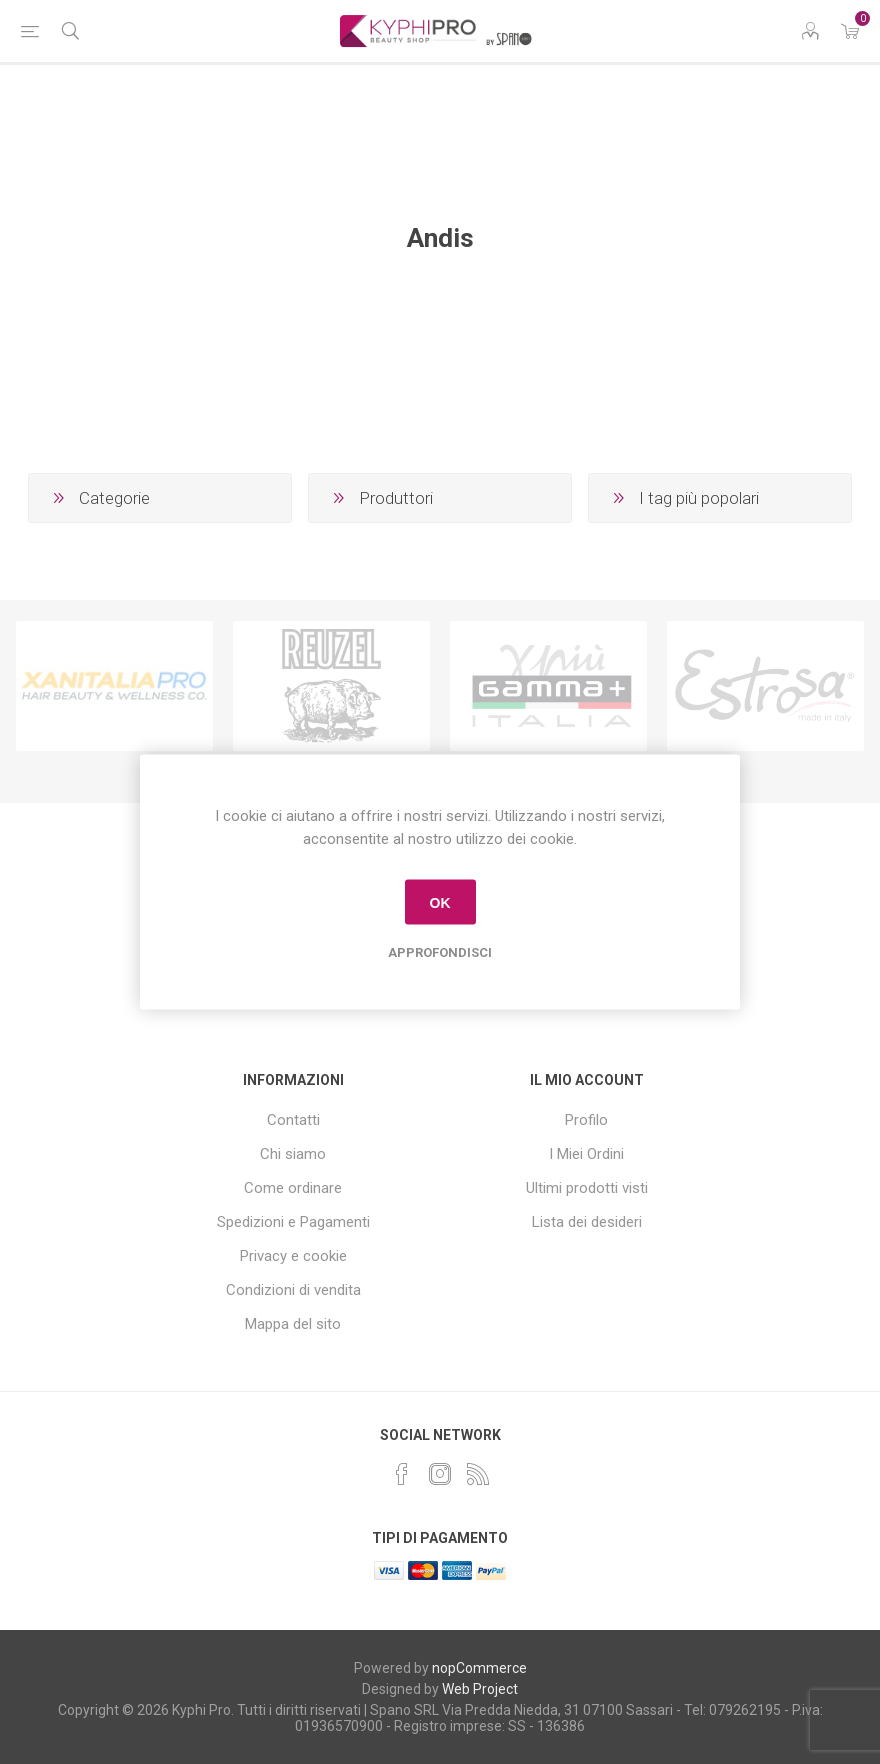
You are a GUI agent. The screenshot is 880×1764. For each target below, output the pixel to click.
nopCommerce (479, 1668)
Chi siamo (293, 1154)
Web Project (480, 1689)
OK (440, 902)
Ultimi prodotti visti (587, 1188)
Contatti (293, 1120)
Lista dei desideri (587, 1222)
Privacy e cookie (293, 1256)
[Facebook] (402, 1474)
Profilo (586, 1120)
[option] (114, 686)
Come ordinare (293, 1188)
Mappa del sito (293, 1324)
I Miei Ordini (586, 1154)
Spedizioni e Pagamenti (293, 1222)
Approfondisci (440, 952)
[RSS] (478, 1474)
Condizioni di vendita (293, 1290)
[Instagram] (440, 1474)
